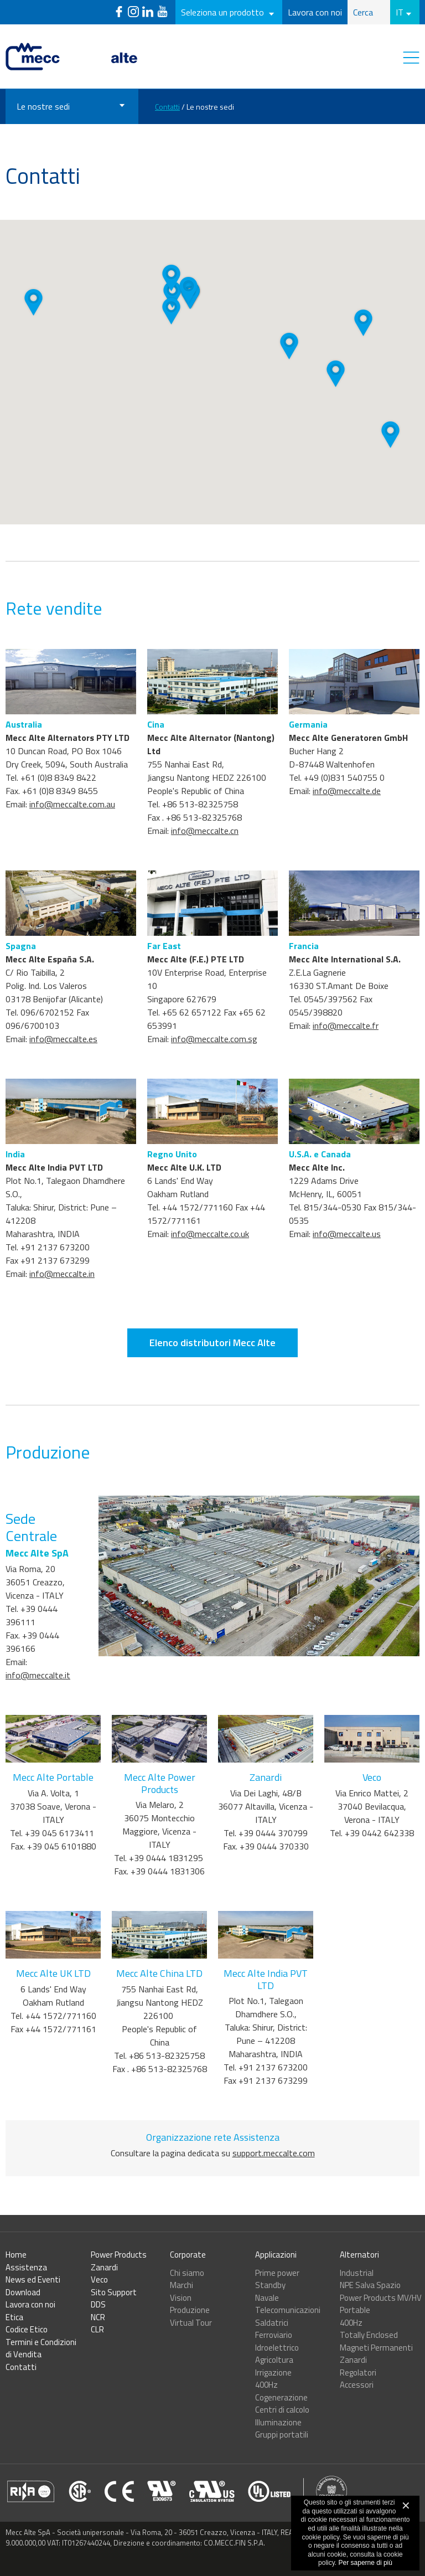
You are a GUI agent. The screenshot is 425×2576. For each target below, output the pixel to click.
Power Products (119, 2254)
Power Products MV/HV (381, 2297)
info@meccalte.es (63, 1083)
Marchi (181, 2285)
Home (16, 2254)
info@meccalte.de (347, 835)
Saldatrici (271, 2322)
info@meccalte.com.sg (214, 1083)
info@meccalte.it (38, 1719)
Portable (355, 2310)
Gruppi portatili (281, 2434)
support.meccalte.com (273, 2197)
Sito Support (114, 2292)
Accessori (357, 2384)
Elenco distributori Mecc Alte (212, 1386)
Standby (270, 2285)
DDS (98, 2304)
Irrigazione (273, 2372)
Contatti (167, 106)
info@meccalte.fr (346, 1069)
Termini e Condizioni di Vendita (41, 2348)
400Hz (266, 2384)
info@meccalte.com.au (72, 848)
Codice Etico (27, 2329)
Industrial (357, 2272)
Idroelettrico (277, 2347)
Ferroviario (273, 2334)
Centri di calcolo (282, 2409)
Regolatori (358, 2372)
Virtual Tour (191, 2322)
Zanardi (104, 2267)
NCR (98, 2317)
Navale (267, 2297)
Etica (14, 2317)
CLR (97, 2329)
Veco (99, 2279)
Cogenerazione (281, 2397)
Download (23, 2292)
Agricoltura (274, 2359)
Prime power (277, 2272)
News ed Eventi (33, 2279)
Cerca (363, 12)
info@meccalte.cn (205, 875)
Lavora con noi (315, 12)
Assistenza (26, 2267)
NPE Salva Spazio (370, 2285)
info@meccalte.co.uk (210, 1278)
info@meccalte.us (347, 1278)
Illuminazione (278, 2422)
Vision (180, 2297)
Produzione (190, 2310)
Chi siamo (187, 2272)
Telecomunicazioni (287, 2310)
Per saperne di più (365, 2563)
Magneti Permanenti (376, 2347)
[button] (172, 295)
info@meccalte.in (62, 1318)
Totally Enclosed (369, 2334)
